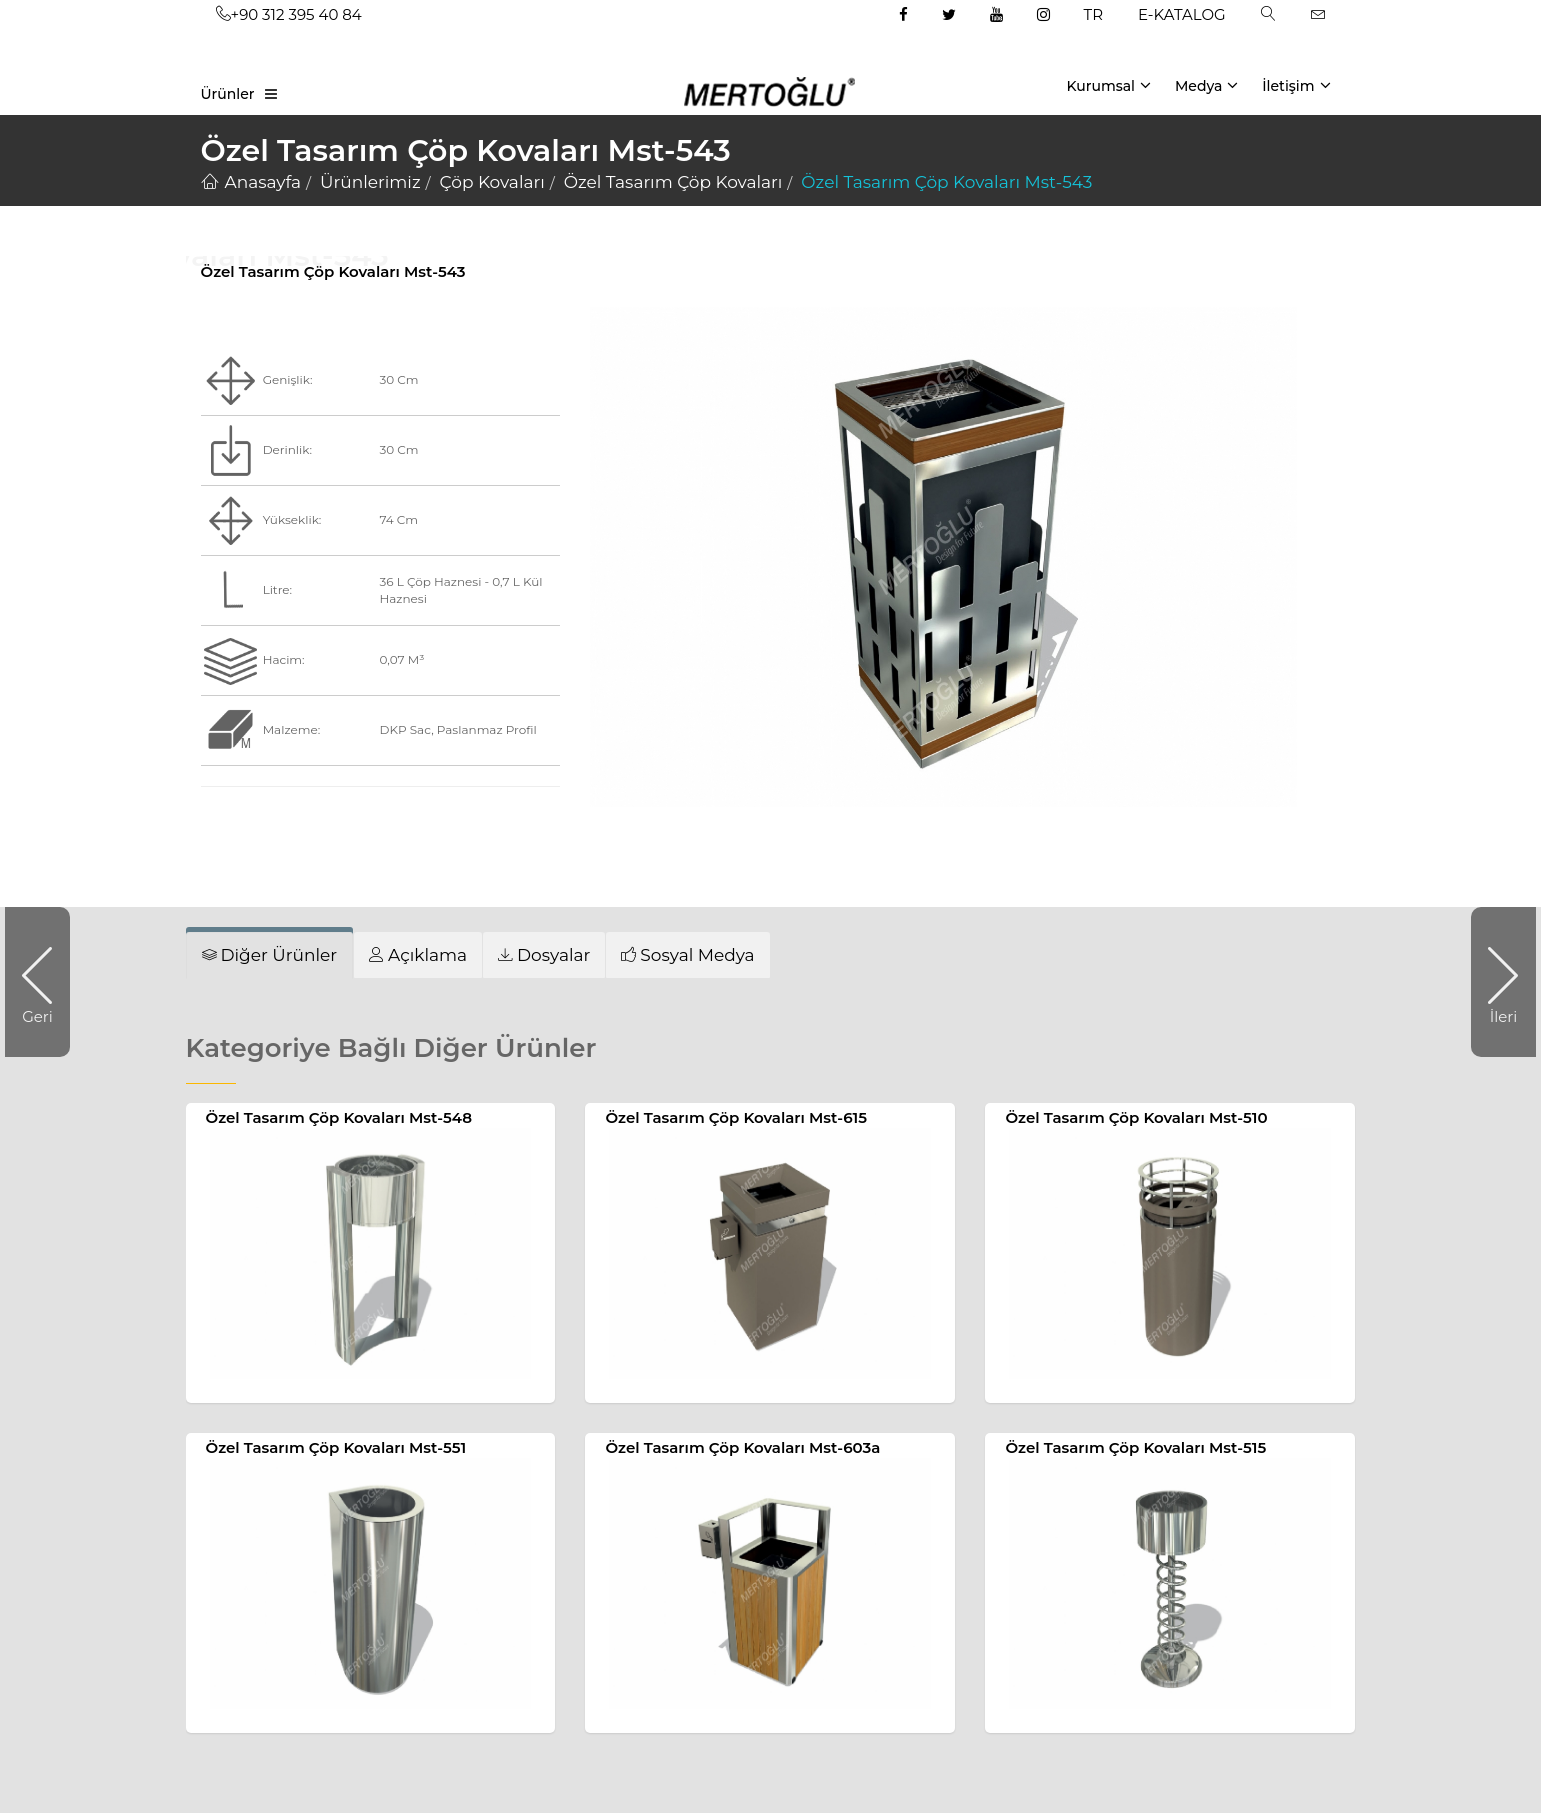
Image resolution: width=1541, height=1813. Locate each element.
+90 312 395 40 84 (289, 14)
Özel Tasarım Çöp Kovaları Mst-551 (336, 1447)
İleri (1494, 982)
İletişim (1296, 85)
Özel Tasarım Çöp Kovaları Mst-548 (339, 1117)
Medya (1206, 85)
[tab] (270, 955)
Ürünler (228, 94)
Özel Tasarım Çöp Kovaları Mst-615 (736, 1117)
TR (1093, 14)
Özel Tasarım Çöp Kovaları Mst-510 (1136, 1117)
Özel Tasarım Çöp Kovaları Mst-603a (742, 1447)
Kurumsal (1108, 85)
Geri (46, 982)
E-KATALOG (1182, 14)
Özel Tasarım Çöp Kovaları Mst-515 (1135, 1447)
